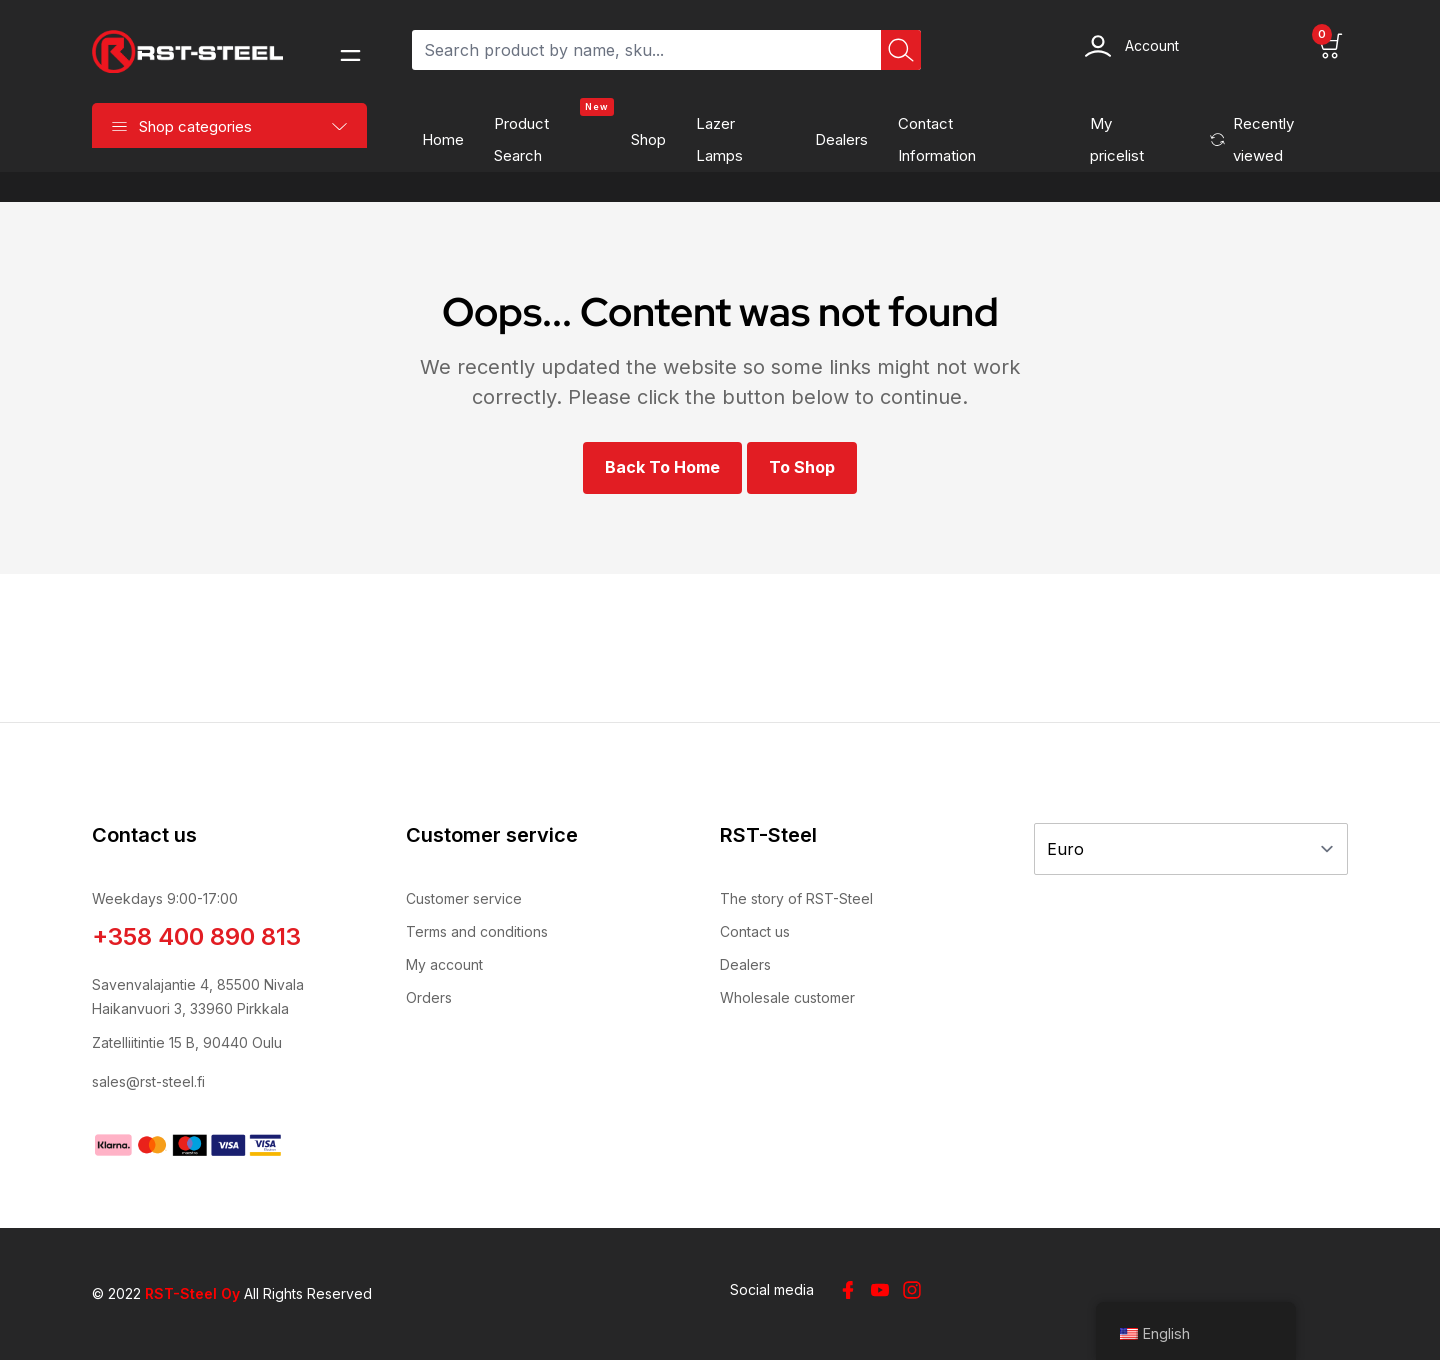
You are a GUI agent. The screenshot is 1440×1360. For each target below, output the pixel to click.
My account (444, 964)
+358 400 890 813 (196, 936)
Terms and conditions (477, 931)
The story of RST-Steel (796, 898)
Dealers (841, 139)
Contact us (755, 931)
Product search (554, 134)
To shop (802, 467)
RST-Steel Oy (192, 1293)
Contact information (937, 139)
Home (443, 139)
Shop (648, 139)
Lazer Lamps (719, 139)
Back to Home (662, 467)
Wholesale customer (787, 997)
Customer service (464, 898)
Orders (429, 997)
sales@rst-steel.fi (148, 1081)
